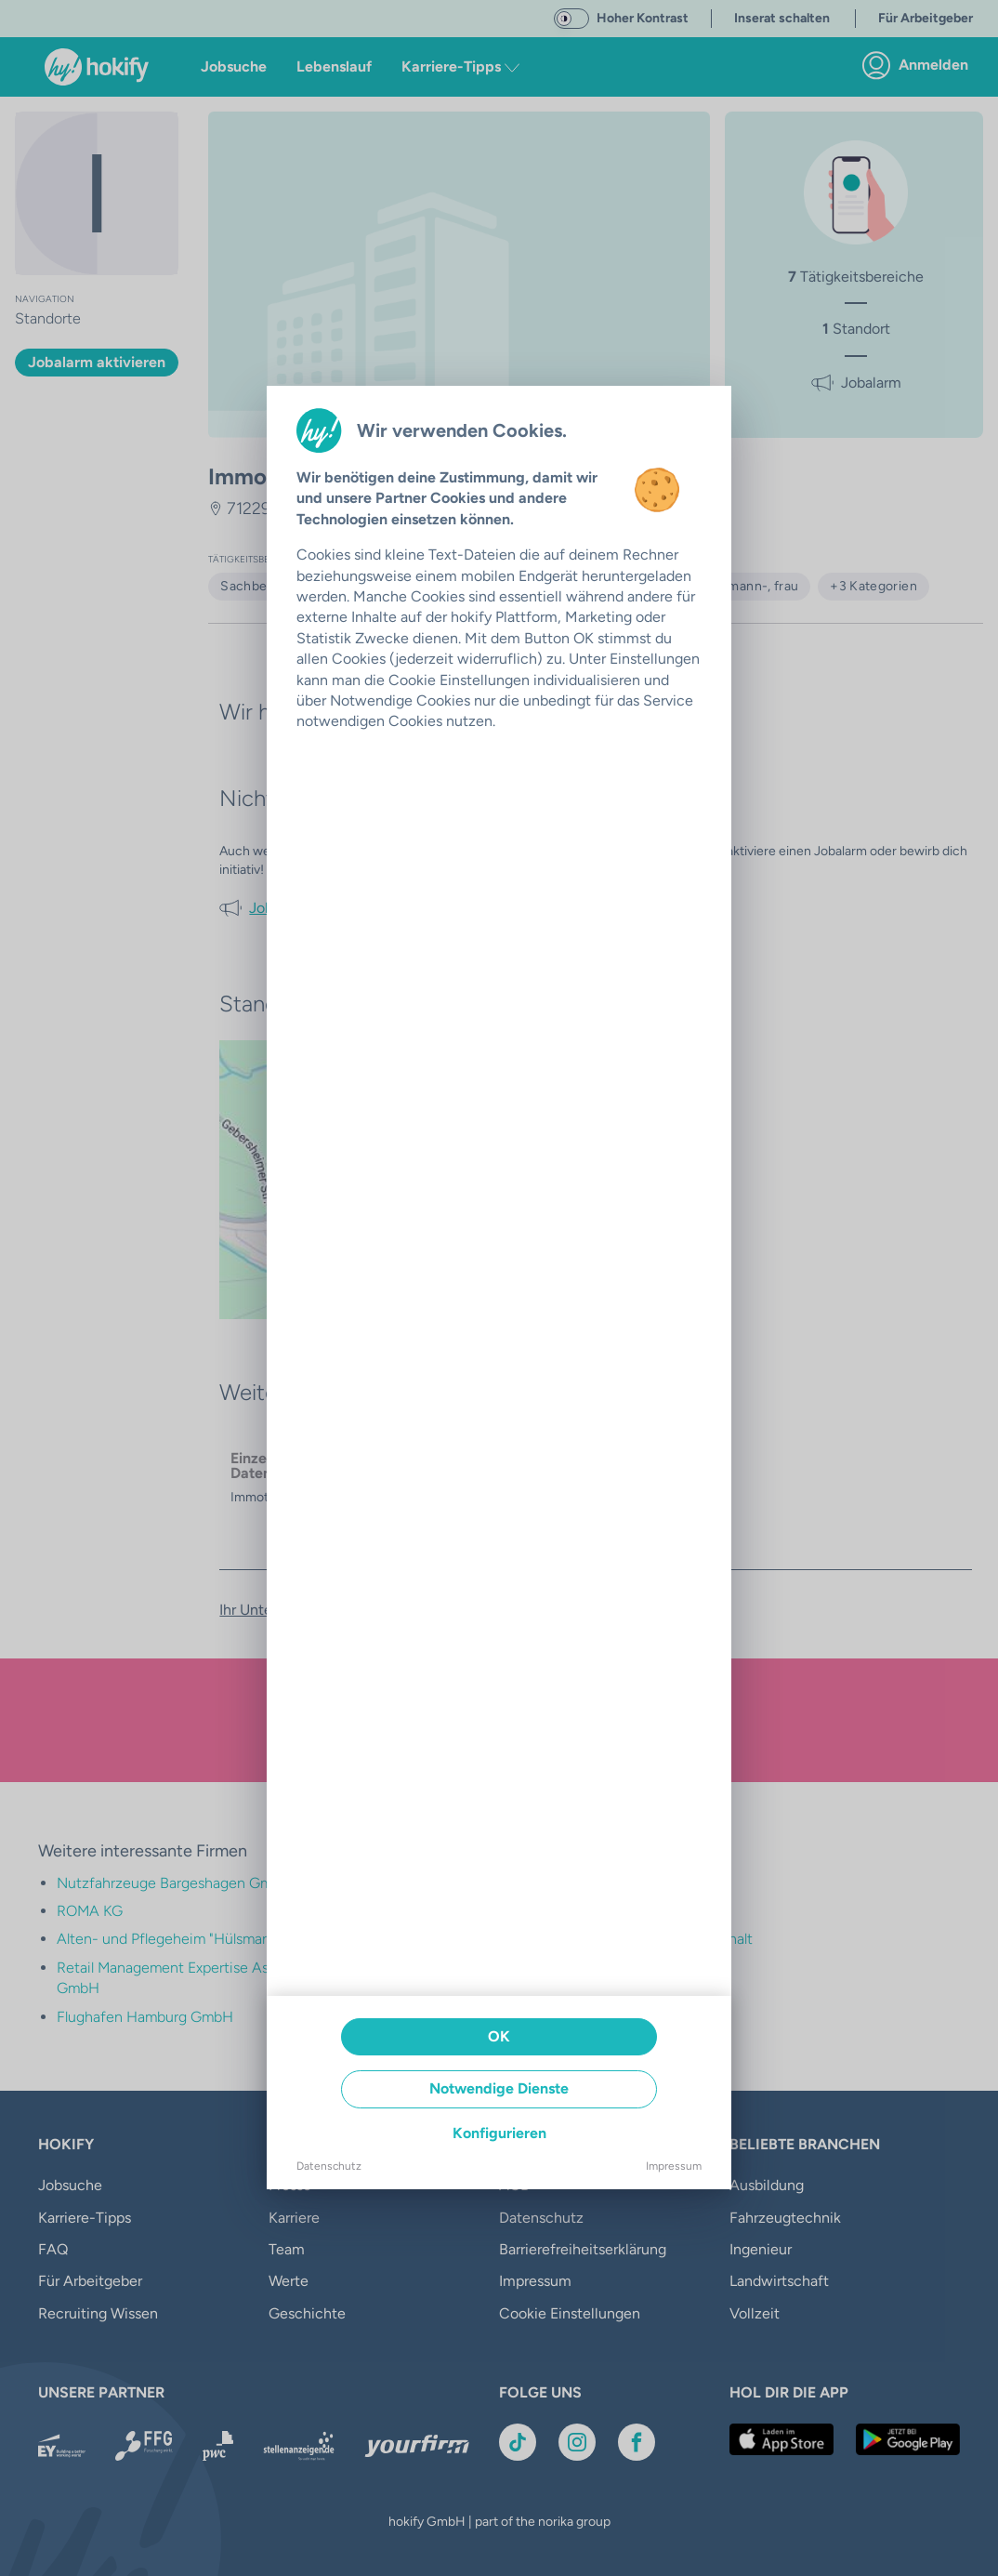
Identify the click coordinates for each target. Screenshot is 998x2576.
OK (499, 2036)
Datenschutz (328, 2166)
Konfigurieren (499, 2133)
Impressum (674, 2166)
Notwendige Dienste (499, 2088)
